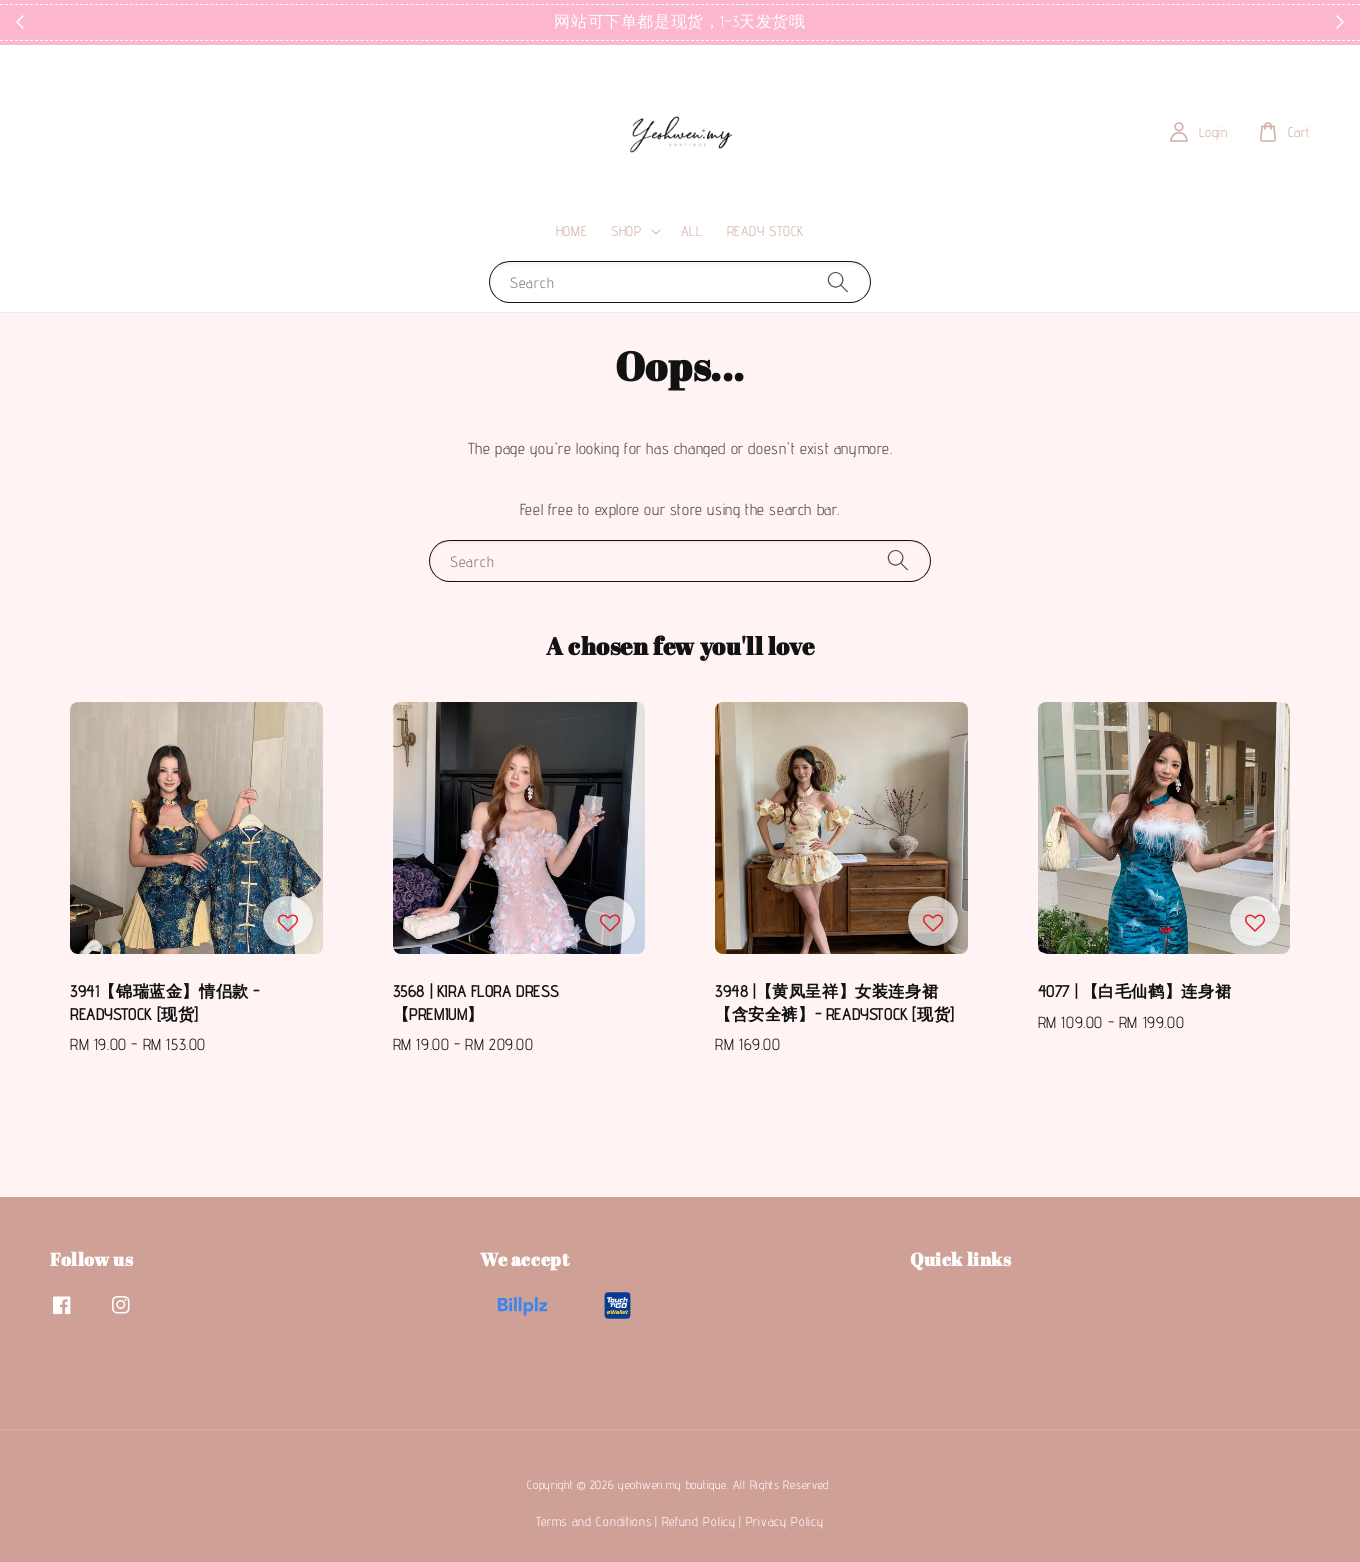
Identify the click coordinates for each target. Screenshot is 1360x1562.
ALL (692, 231)
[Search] (838, 281)
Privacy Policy (785, 1521)
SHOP (626, 231)
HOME (571, 231)
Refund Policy (699, 1521)
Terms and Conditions (593, 1521)
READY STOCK (766, 231)
